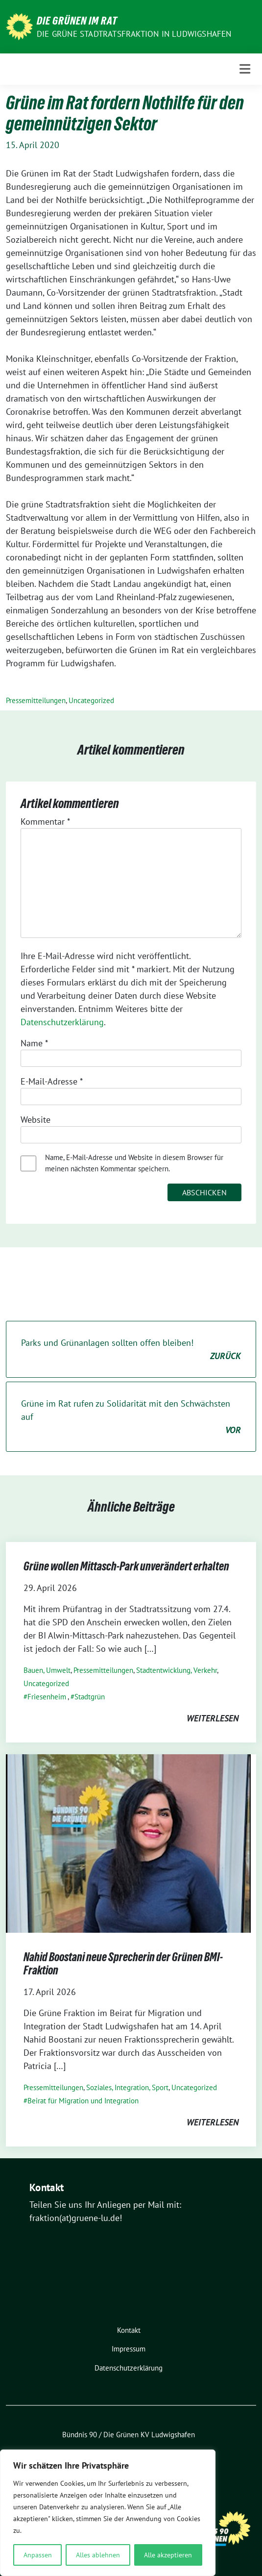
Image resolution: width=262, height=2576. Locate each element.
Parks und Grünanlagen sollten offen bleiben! (131, 1350)
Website (35, 1119)
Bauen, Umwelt (47, 1670)
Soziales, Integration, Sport (127, 2087)
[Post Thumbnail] (128, 1842)
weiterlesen (212, 1718)
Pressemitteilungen (36, 700)
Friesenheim (46, 1696)
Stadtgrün (89, 1696)
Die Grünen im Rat (77, 20)
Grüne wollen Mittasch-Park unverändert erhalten (126, 1566)
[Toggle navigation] (245, 69)
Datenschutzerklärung (62, 1022)
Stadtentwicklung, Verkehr (176, 1670)
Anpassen (38, 2555)
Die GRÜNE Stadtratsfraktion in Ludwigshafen (134, 33)
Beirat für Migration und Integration (83, 2100)
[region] (107, 2513)
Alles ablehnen (98, 2555)
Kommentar (45, 821)
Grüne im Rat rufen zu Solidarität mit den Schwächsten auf (131, 1417)
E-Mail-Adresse (52, 1081)
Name (34, 1043)
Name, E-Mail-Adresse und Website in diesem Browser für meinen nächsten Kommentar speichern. (134, 1163)
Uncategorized (91, 700)
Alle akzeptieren (168, 2555)
